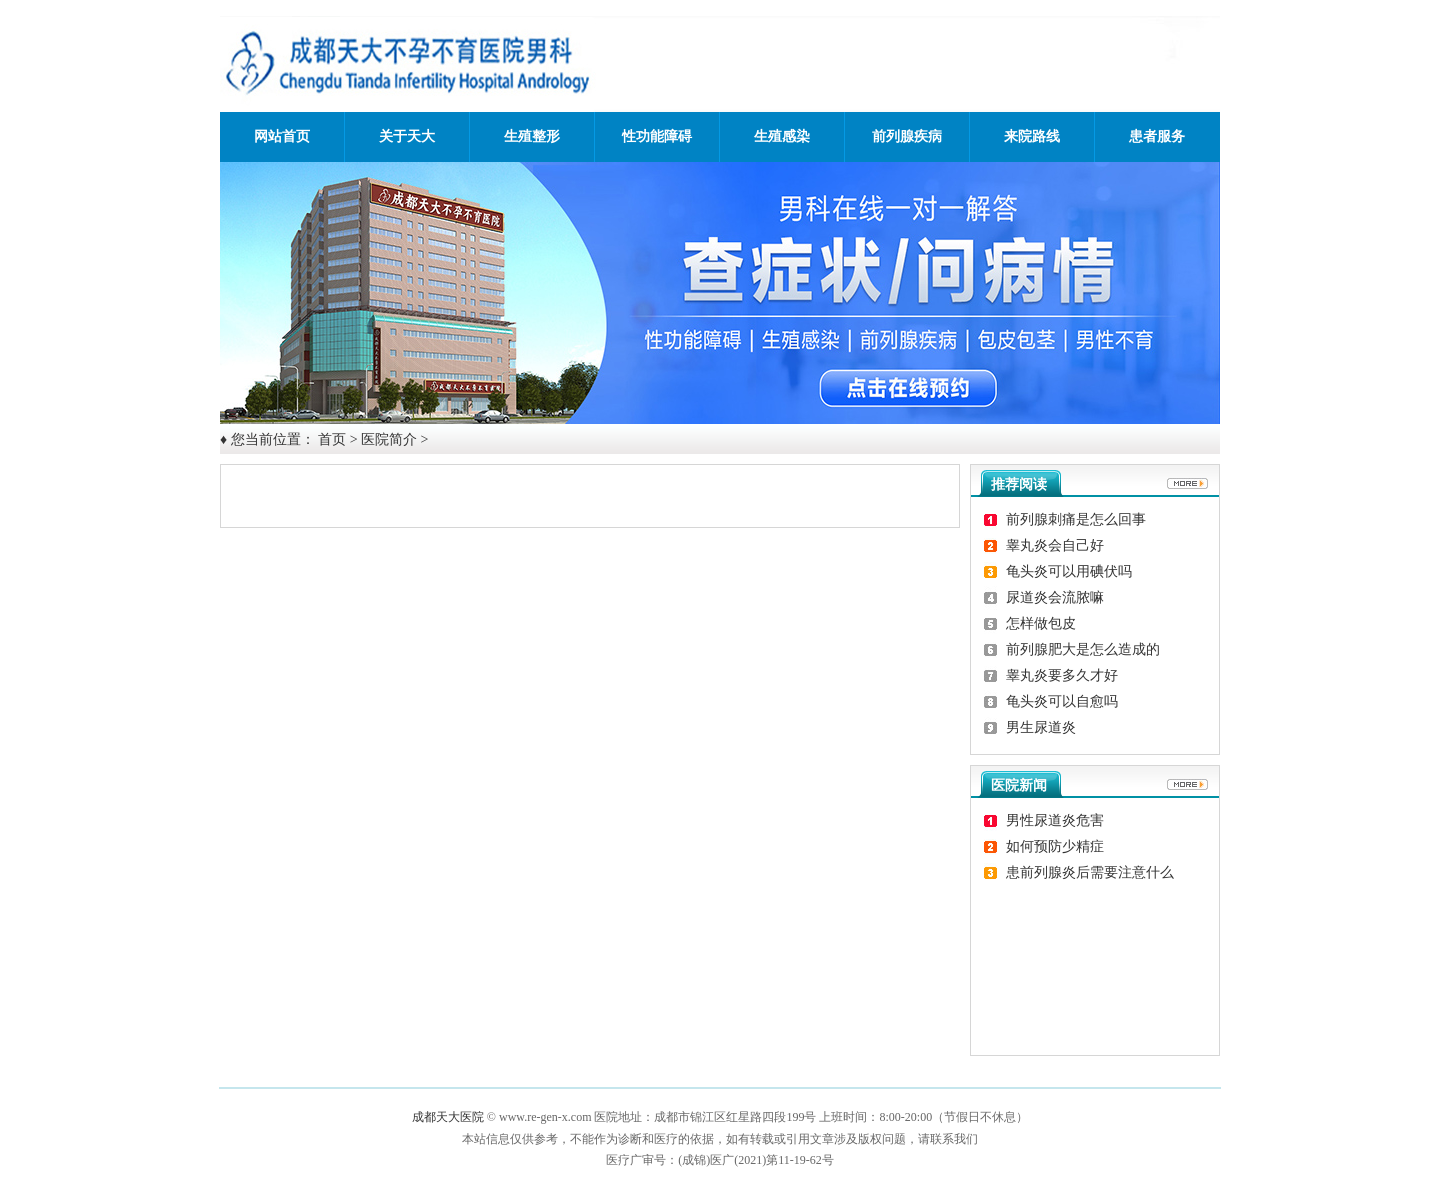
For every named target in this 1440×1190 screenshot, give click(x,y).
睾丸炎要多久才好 (1062, 675)
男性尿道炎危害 (1055, 820)
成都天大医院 (448, 1117)
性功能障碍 (657, 136)
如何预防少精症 (1055, 846)
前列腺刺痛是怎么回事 (1076, 519)
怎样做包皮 (1041, 623)
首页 (332, 439)
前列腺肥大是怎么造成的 (1083, 649)
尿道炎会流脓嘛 (1055, 597)
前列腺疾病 (907, 136)
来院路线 (1032, 136)
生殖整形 (532, 136)
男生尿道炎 (1041, 727)
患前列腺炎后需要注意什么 (1090, 872)
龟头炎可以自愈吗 (1062, 701)
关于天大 (407, 136)
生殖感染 (782, 136)
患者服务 (1157, 136)
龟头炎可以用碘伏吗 (1069, 571)
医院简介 (389, 439)
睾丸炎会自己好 (1055, 545)
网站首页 (282, 136)
